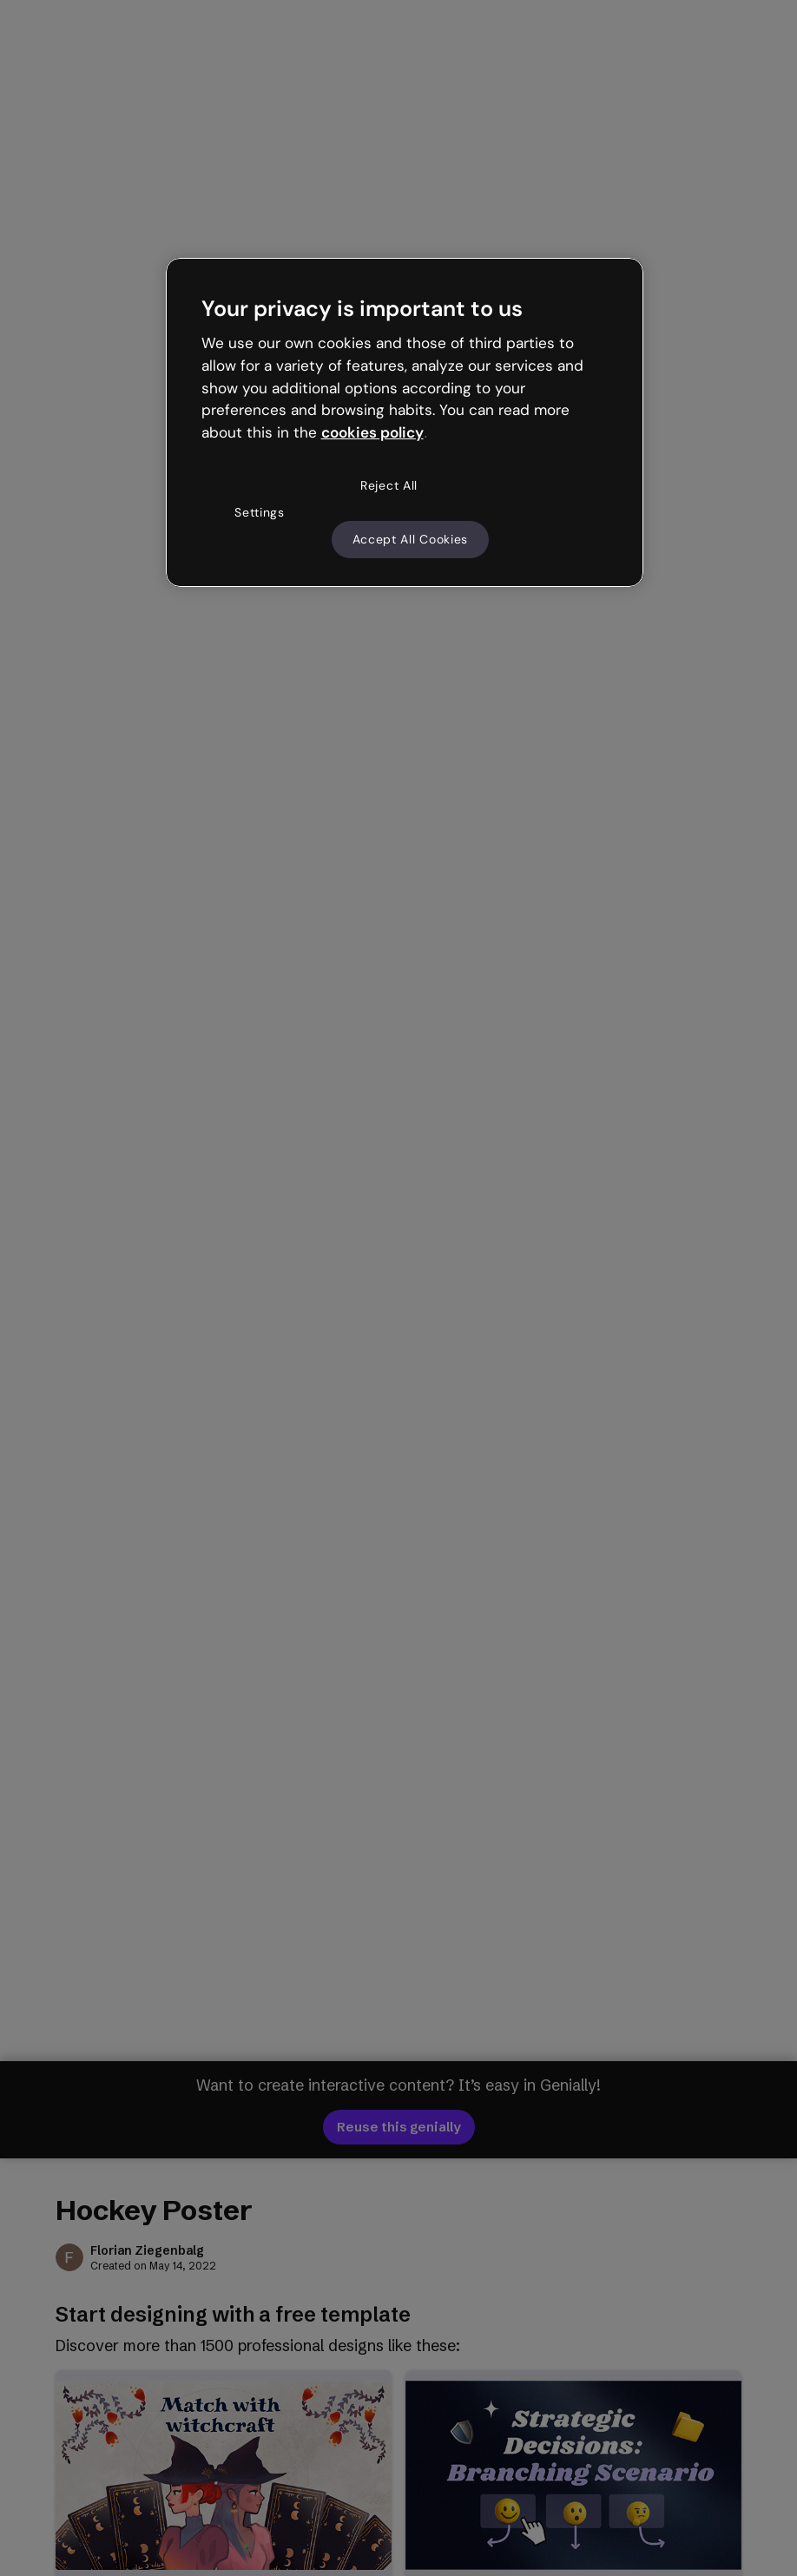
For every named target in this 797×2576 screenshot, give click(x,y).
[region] (405, 423)
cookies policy (372, 432)
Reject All (389, 485)
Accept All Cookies (410, 539)
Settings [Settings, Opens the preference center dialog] (259, 512)
